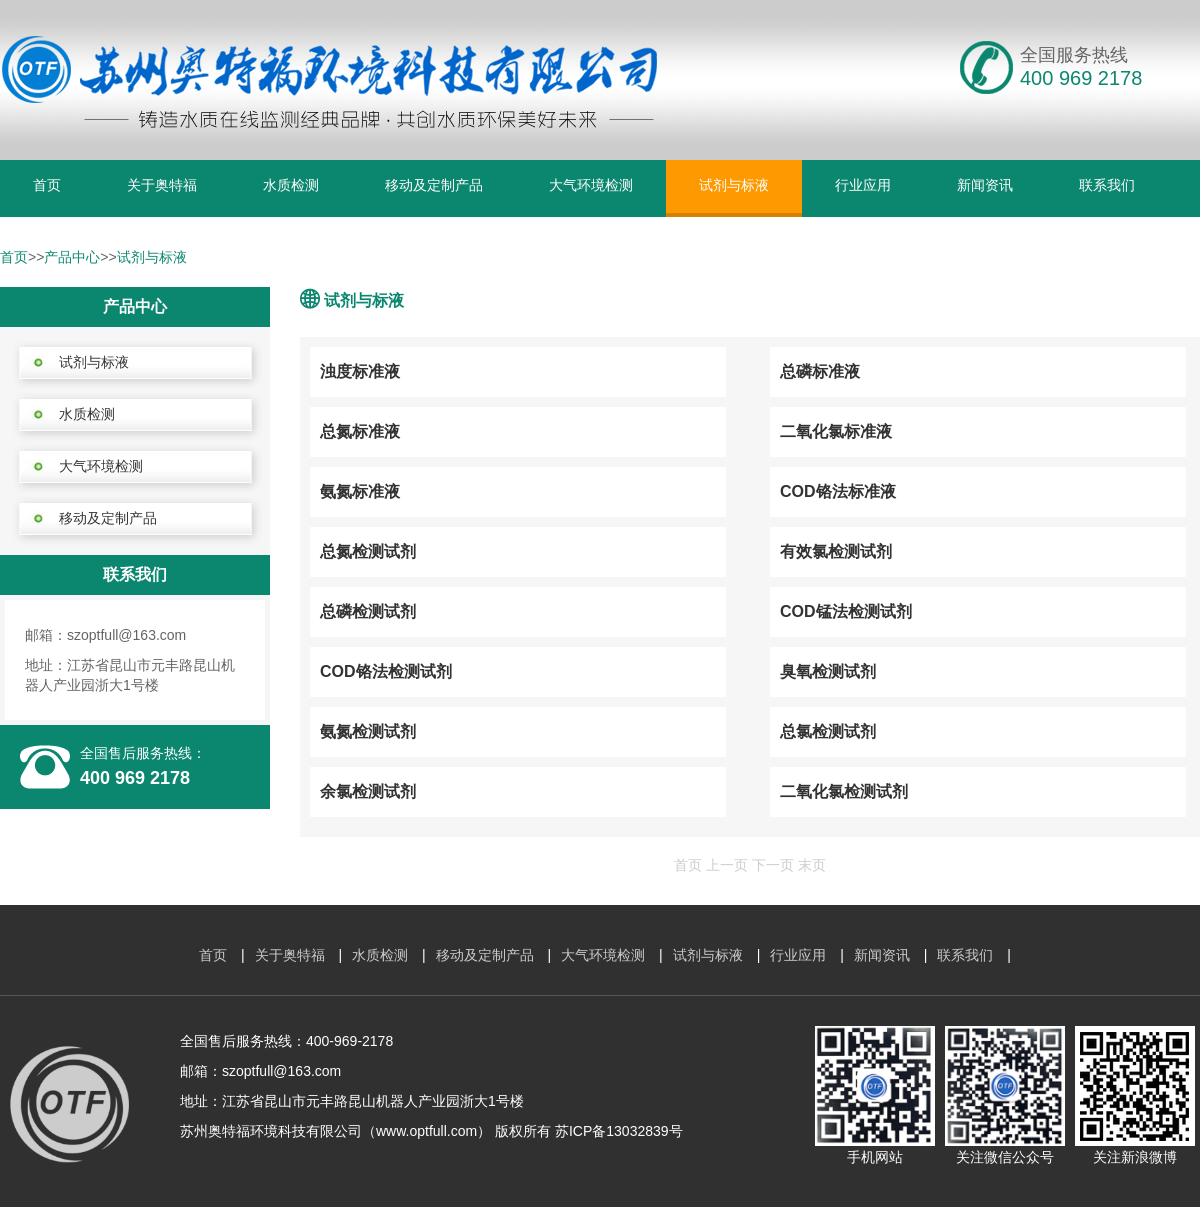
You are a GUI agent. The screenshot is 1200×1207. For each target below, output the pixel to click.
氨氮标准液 (360, 491)
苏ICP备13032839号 (619, 1131)
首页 (47, 185)
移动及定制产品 (434, 185)
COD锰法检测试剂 (846, 611)
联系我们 (1107, 185)
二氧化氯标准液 (836, 431)
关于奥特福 (162, 185)
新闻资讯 (985, 185)
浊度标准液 (360, 371)
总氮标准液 (360, 431)
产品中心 (72, 257)
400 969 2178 (135, 778)
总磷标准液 (820, 371)
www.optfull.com (426, 1131)
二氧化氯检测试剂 (844, 791)
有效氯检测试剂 (836, 551)
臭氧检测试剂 (828, 671)
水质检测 (291, 185)
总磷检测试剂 (368, 611)
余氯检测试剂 (368, 791)
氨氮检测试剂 (368, 731)
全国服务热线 (1074, 55)
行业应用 (863, 185)
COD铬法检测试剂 (386, 671)
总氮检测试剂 (368, 551)
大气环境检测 (591, 185)
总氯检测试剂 (828, 731)
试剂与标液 (734, 185)
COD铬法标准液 (838, 491)
